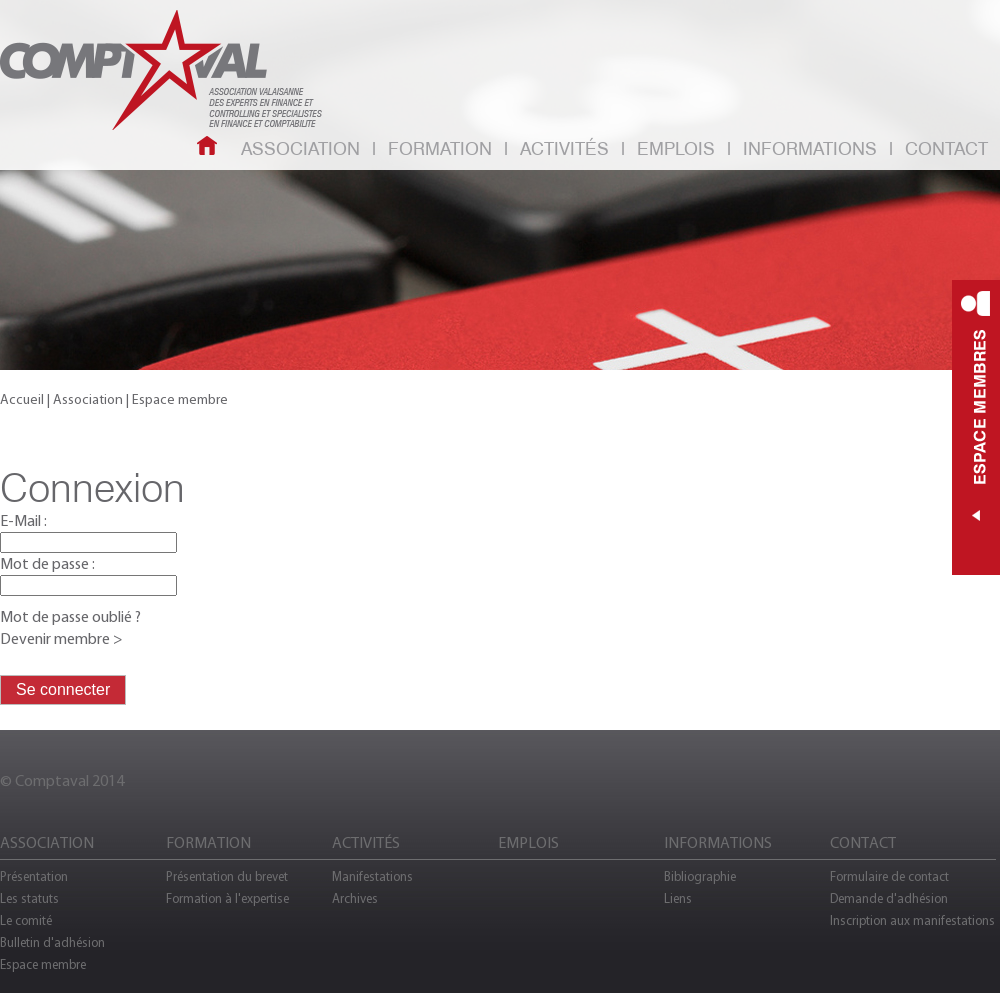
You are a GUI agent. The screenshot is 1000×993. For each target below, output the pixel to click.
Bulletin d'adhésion (52, 942)
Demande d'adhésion (889, 898)
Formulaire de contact (889, 876)
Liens (678, 898)
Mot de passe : (47, 563)
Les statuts (29, 898)
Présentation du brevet (227, 876)
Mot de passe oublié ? (70, 616)
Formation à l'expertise (227, 898)
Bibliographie (700, 876)
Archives (355, 898)
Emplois (676, 150)
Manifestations (372, 876)
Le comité (26, 920)
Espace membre (43, 964)
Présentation (34, 876)
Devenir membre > (61, 638)
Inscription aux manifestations (912, 920)
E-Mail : (23, 520)
